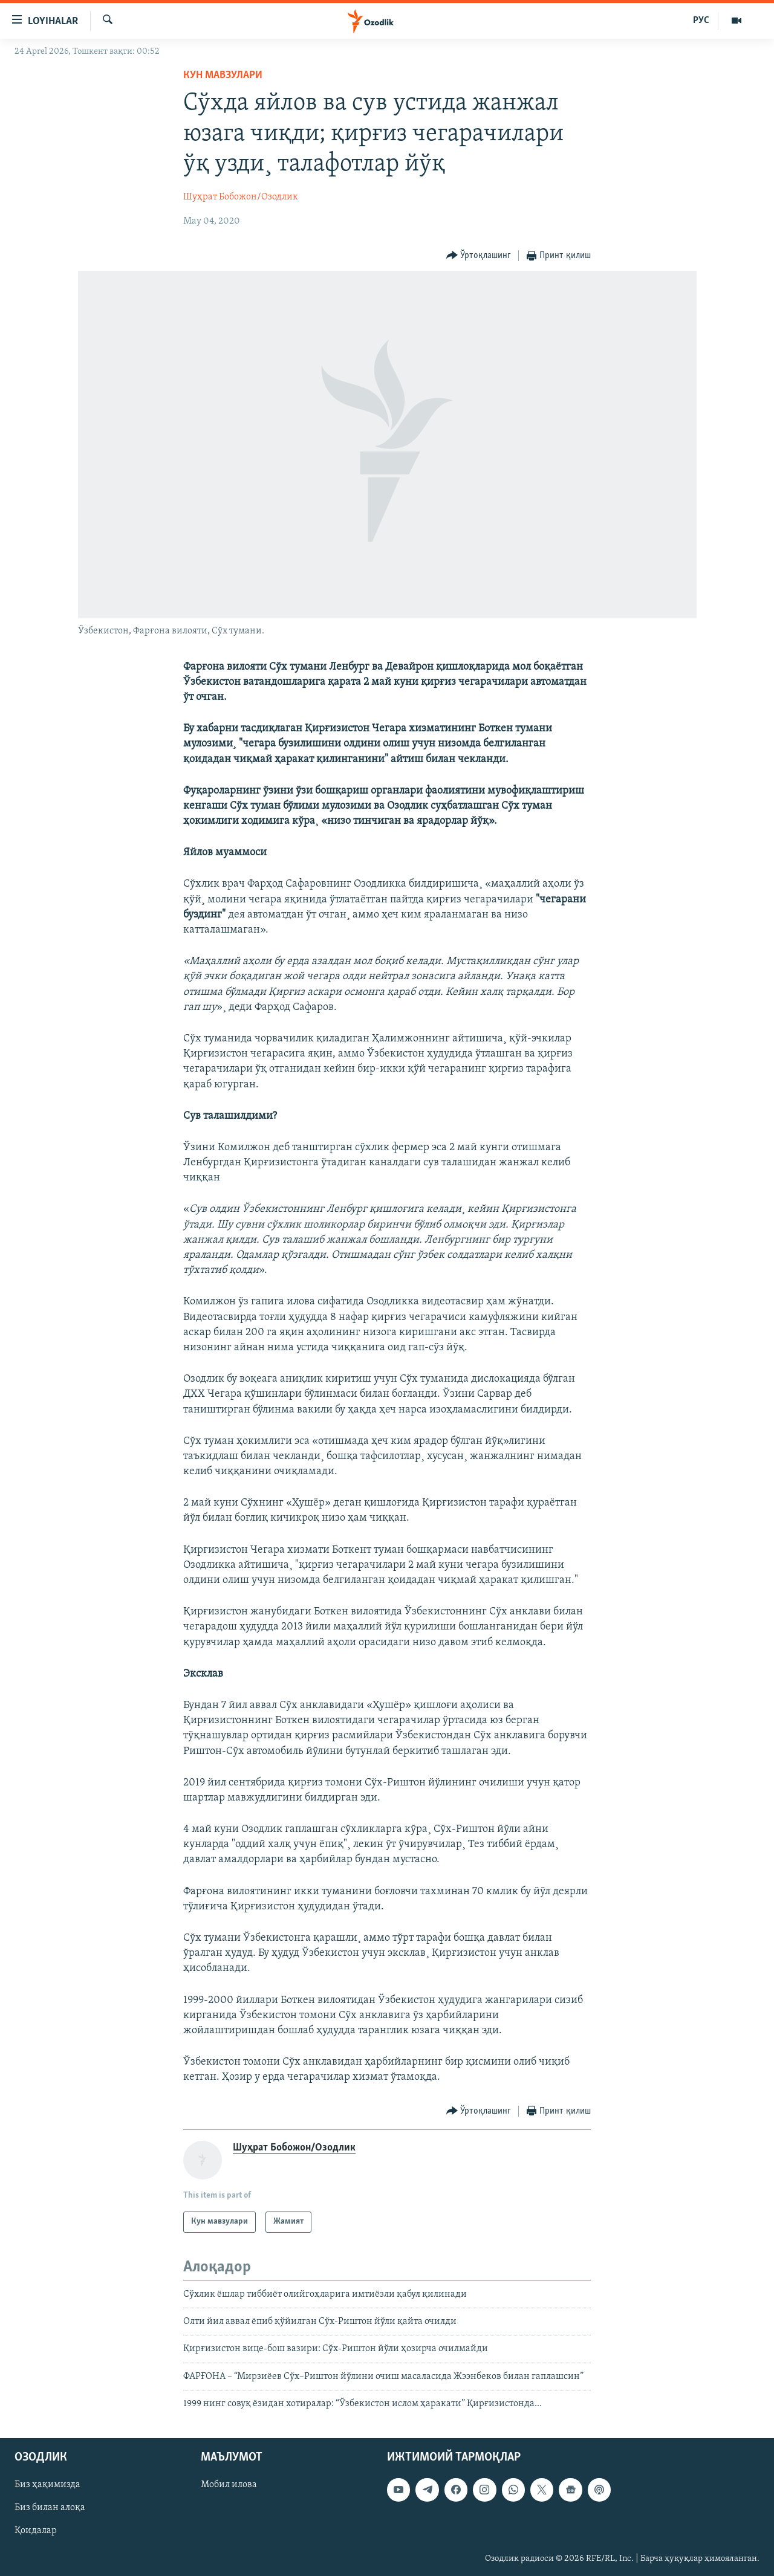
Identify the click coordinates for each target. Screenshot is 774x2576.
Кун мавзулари (222, 75)
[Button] (479, 256)
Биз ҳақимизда (47, 2485)
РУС (701, 20)
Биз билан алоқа (50, 2508)
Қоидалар (36, 2531)
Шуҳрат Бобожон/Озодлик (240, 197)
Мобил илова (229, 2485)
